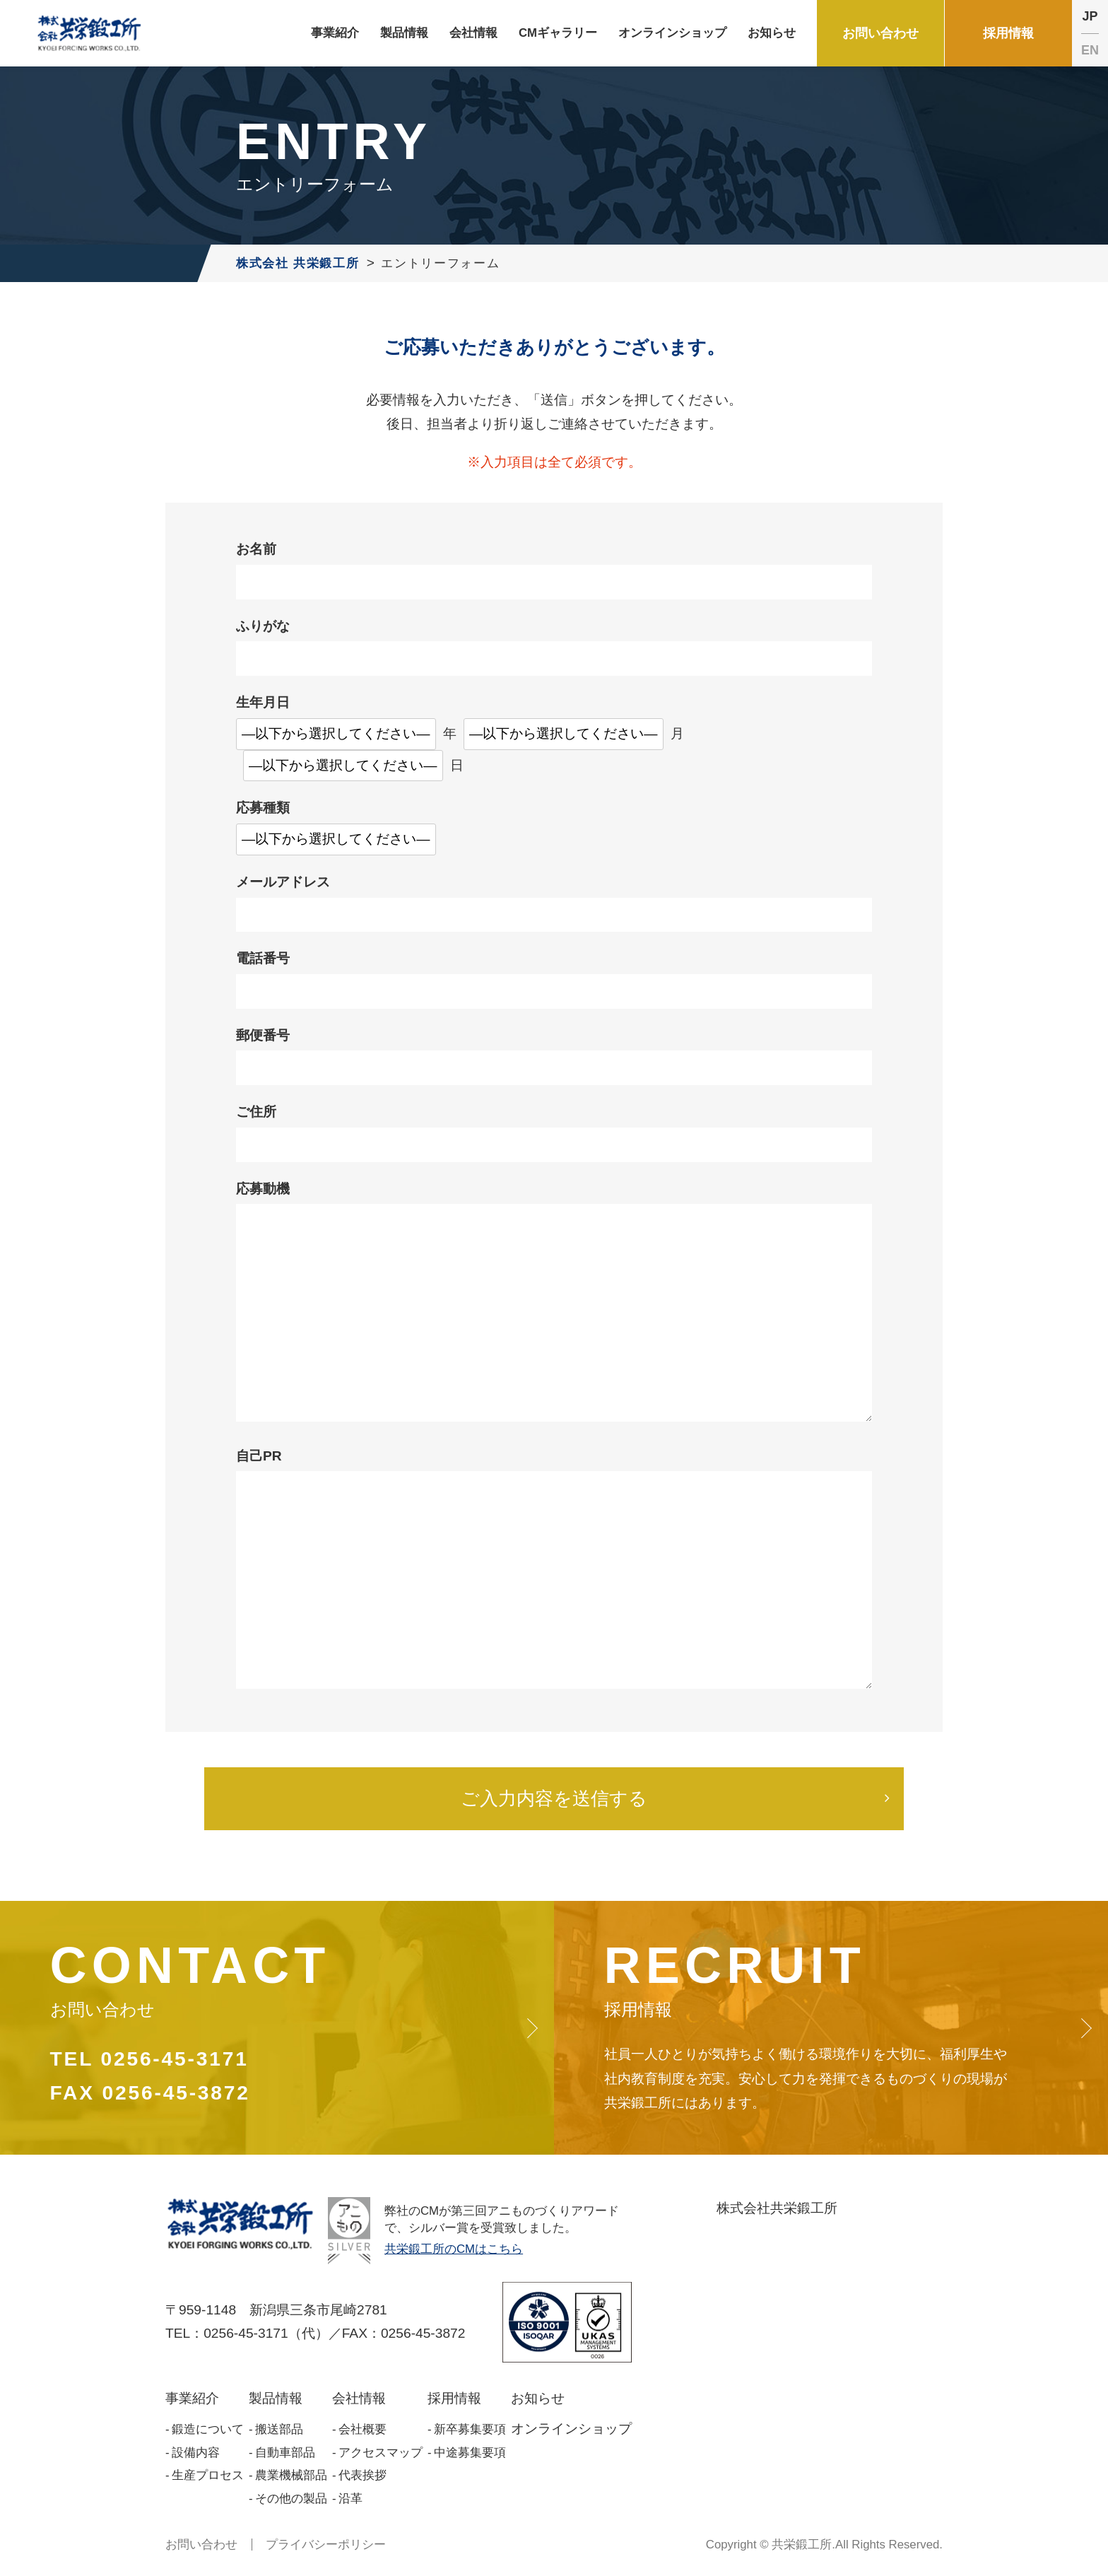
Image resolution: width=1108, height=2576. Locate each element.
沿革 (350, 2498)
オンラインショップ (571, 2428)
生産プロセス (208, 2475)
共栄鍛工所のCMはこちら (453, 2249)
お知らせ (538, 2398)
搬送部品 (279, 2429)
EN (1090, 50)
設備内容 (196, 2452)
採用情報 (454, 2398)
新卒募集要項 (470, 2429)
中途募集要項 (470, 2452)
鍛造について (208, 2429)
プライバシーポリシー (326, 2544)
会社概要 (362, 2429)
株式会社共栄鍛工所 (777, 2208)
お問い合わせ (201, 2544)
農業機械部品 (291, 2475)
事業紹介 (192, 2398)
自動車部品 (285, 2452)
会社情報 (359, 2398)
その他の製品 (291, 2498)
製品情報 (275, 2398)
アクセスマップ (380, 2452)
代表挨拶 (362, 2475)
